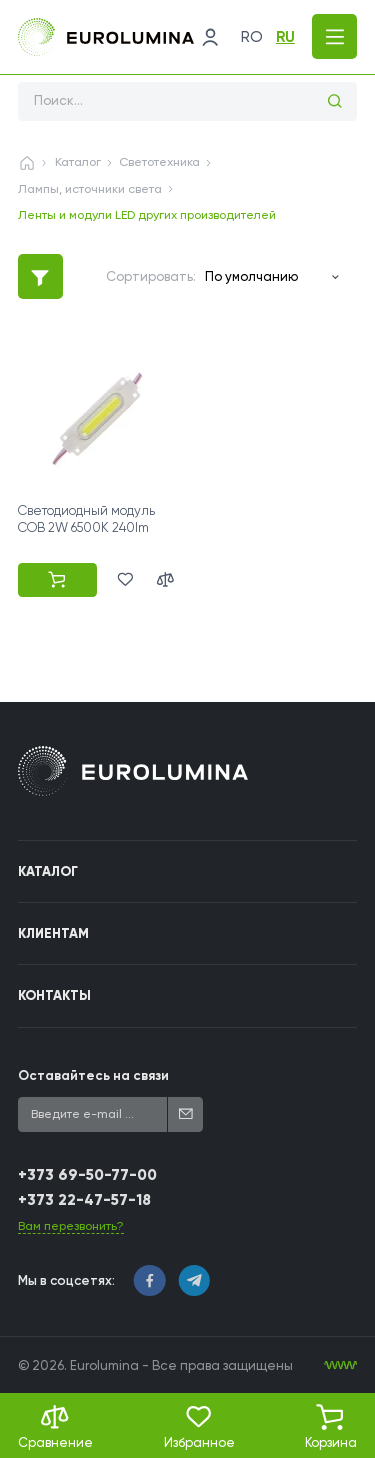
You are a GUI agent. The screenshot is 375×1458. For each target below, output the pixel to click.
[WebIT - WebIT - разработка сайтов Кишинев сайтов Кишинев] (340, 1365)
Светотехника (159, 162)
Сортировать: (151, 276)
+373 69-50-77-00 (87, 1175)
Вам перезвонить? (71, 1226)
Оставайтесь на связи (93, 1075)
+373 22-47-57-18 (84, 1200)
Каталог (78, 162)
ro (252, 37)
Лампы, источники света (90, 189)
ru (285, 37)
